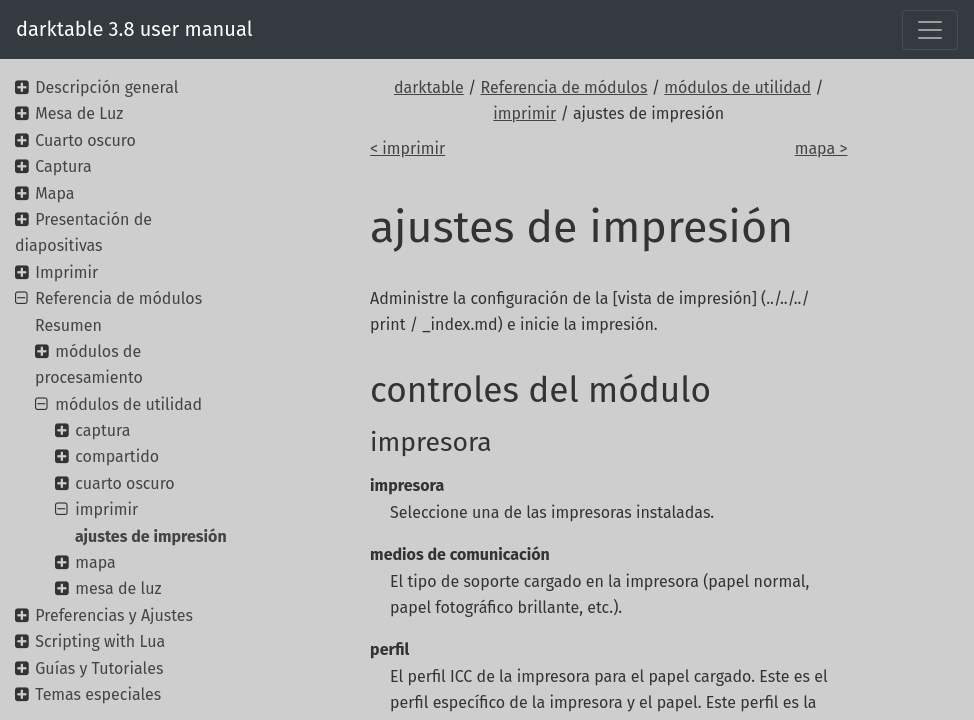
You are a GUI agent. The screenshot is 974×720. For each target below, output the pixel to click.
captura (102, 430)
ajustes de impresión (151, 536)
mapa (95, 562)
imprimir (524, 113)
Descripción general (106, 87)
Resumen (68, 325)
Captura (63, 166)
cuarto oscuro (124, 483)
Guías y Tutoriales (99, 668)
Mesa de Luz (79, 113)
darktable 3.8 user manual (134, 29)
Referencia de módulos (564, 87)
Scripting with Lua (100, 641)
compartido (117, 456)
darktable (429, 87)
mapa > (821, 148)
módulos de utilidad (737, 87)
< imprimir (407, 148)
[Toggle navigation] (930, 30)
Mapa (54, 193)
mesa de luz (118, 588)
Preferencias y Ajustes (114, 615)
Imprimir (66, 272)
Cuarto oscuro (85, 140)
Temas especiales (98, 694)
